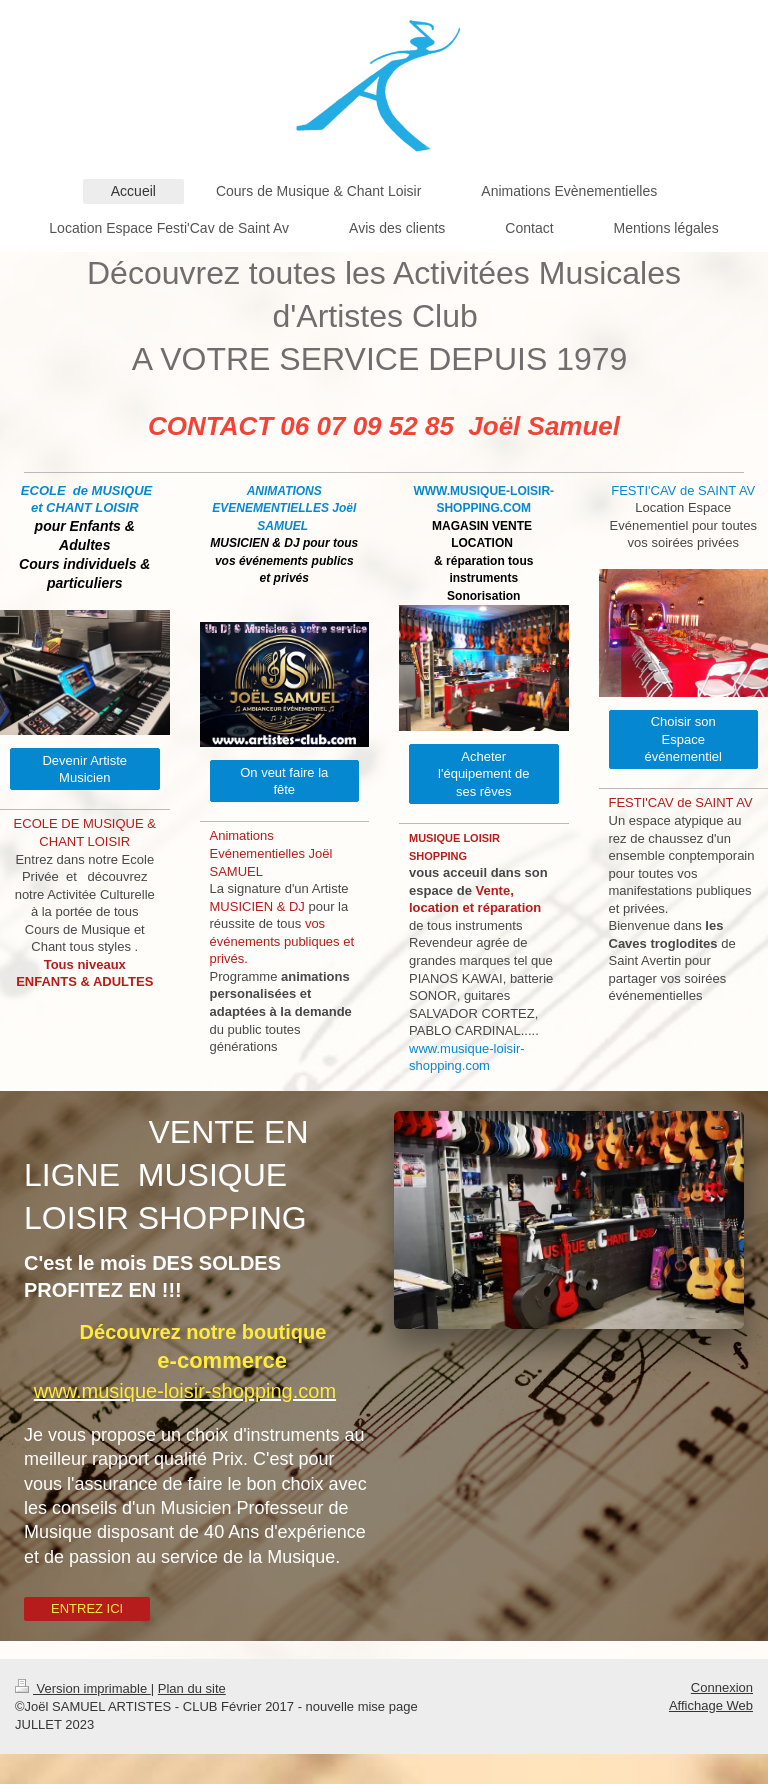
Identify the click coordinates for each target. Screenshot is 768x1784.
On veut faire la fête (284, 781)
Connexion (722, 1687)
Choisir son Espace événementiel (683, 739)
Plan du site (192, 1688)
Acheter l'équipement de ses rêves (483, 774)
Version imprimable (83, 1688)
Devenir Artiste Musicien (84, 769)
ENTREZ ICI (87, 1608)
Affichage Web (711, 1705)
